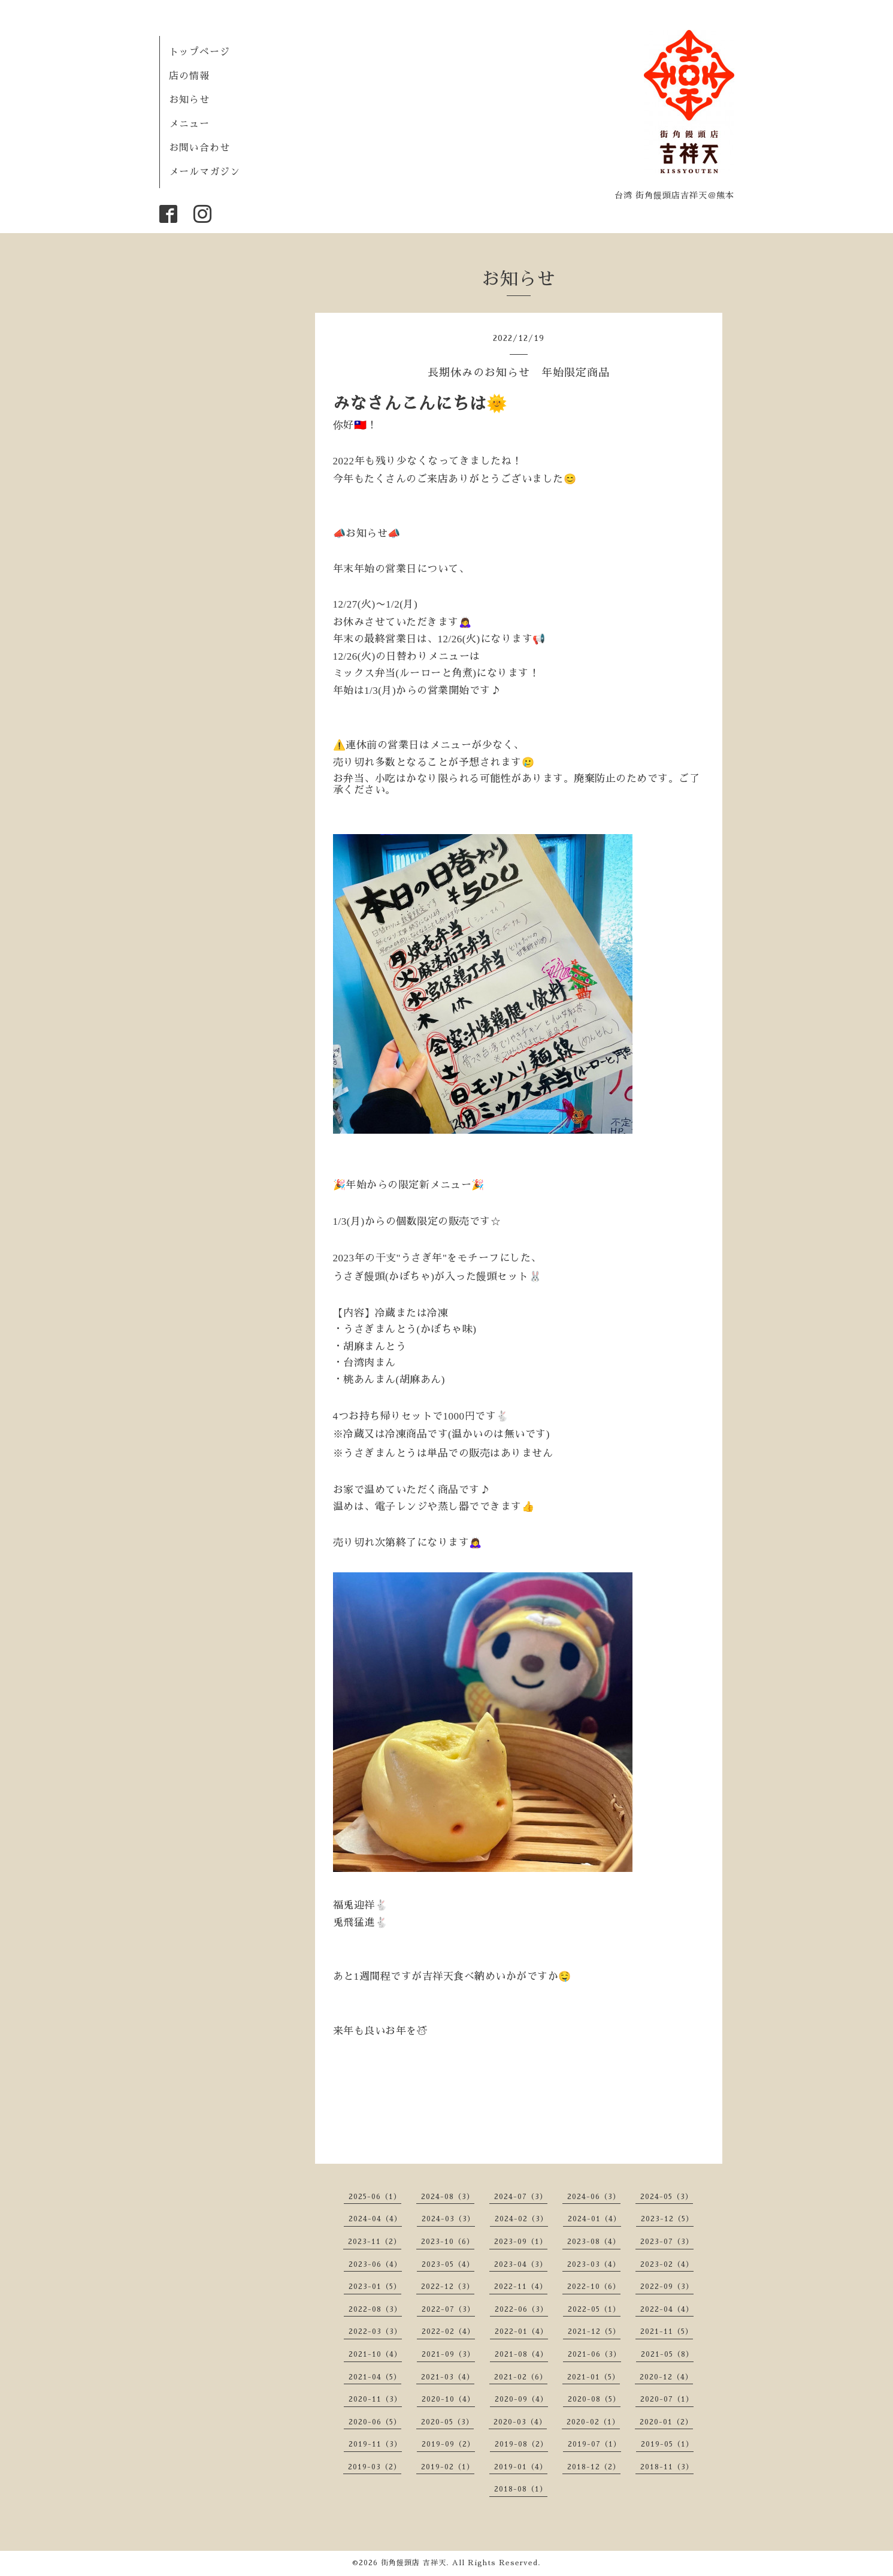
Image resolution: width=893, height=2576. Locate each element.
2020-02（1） (593, 2422)
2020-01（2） (666, 2422)
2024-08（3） (447, 2196)
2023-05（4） (448, 2264)
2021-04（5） (375, 2377)
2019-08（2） (521, 2444)
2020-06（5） (375, 2422)
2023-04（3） (520, 2264)
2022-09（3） (667, 2286)
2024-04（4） (375, 2218)
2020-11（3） (375, 2399)
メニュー (189, 124)
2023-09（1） (520, 2241)
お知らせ (189, 100)
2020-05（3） (447, 2422)
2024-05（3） (666, 2196)
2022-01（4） (521, 2331)
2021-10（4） (375, 2354)
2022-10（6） (593, 2286)
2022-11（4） (520, 2286)
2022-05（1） (594, 2309)
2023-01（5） (375, 2286)
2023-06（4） (375, 2264)
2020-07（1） (667, 2399)
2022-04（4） (667, 2309)
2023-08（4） (593, 2241)
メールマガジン (204, 172)
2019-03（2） (374, 2467)
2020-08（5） (594, 2399)
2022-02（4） (448, 2331)
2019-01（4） (520, 2467)
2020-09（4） (521, 2399)
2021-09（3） (448, 2354)
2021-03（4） (447, 2377)
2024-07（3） (520, 2196)
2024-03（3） (448, 2218)
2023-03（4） (593, 2264)
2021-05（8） (667, 2354)
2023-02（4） (667, 2264)
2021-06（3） (594, 2354)
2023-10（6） (447, 2241)
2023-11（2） (374, 2241)
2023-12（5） (667, 2218)
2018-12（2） (593, 2467)
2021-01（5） (593, 2377)
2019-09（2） (448, 2444)
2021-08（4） (521, 2354)
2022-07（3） (448, 2309)
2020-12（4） (666, 2377)
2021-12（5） (594, 2331)
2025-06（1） (375, 2196)
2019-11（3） (375, 2444)
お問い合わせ (199, 148)
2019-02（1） (447, 2467)
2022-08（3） (375, 2309)
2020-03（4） (520, 2422)
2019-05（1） (667, 2444)
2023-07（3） (667, 2241)
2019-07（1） (594, 2444)
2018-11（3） (667, 2467)
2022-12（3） (447, 2286)
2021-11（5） (666, 2331)
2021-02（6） (520, 2377)
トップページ (199, 52)
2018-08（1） (520, 2489)
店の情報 (189, 76)
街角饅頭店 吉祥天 (413, 2562)
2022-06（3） (521, 2309)
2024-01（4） (594, 2218)
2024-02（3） (521, 2218)
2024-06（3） (593, 2196)
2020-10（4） (448, 2399)
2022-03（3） (375, 2331)
